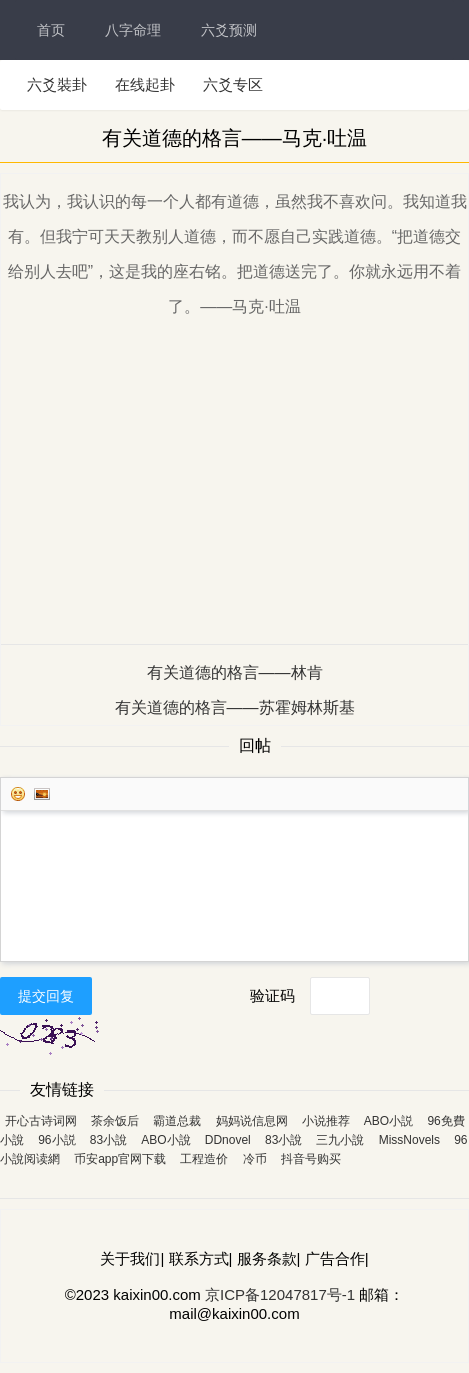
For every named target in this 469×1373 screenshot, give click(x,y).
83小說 (108, 1140)
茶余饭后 (115, 1121)
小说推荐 (326, 1121)
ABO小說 (165, 1140)
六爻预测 (229, 30)
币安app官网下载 (120, 1159)
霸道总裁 (177, 1121)
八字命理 (133, 30)
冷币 (255, 1159)
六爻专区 (233, 84)
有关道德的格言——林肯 (235, 672)
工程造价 (204, 1159)
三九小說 (340, 1140)
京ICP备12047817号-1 (280, 1294)
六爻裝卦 (57, 84)
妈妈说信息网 (252, 1121)
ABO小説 (388, 1121)
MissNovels (409, 1140)
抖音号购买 (311, 1159)
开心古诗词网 (41, 1121)
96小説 (56, 1140)
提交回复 (46, 996)
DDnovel (228, 1140)
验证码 (272, 995)
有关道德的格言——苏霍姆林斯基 (235, 707)
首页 (51, 30)
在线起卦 (145, 84)
